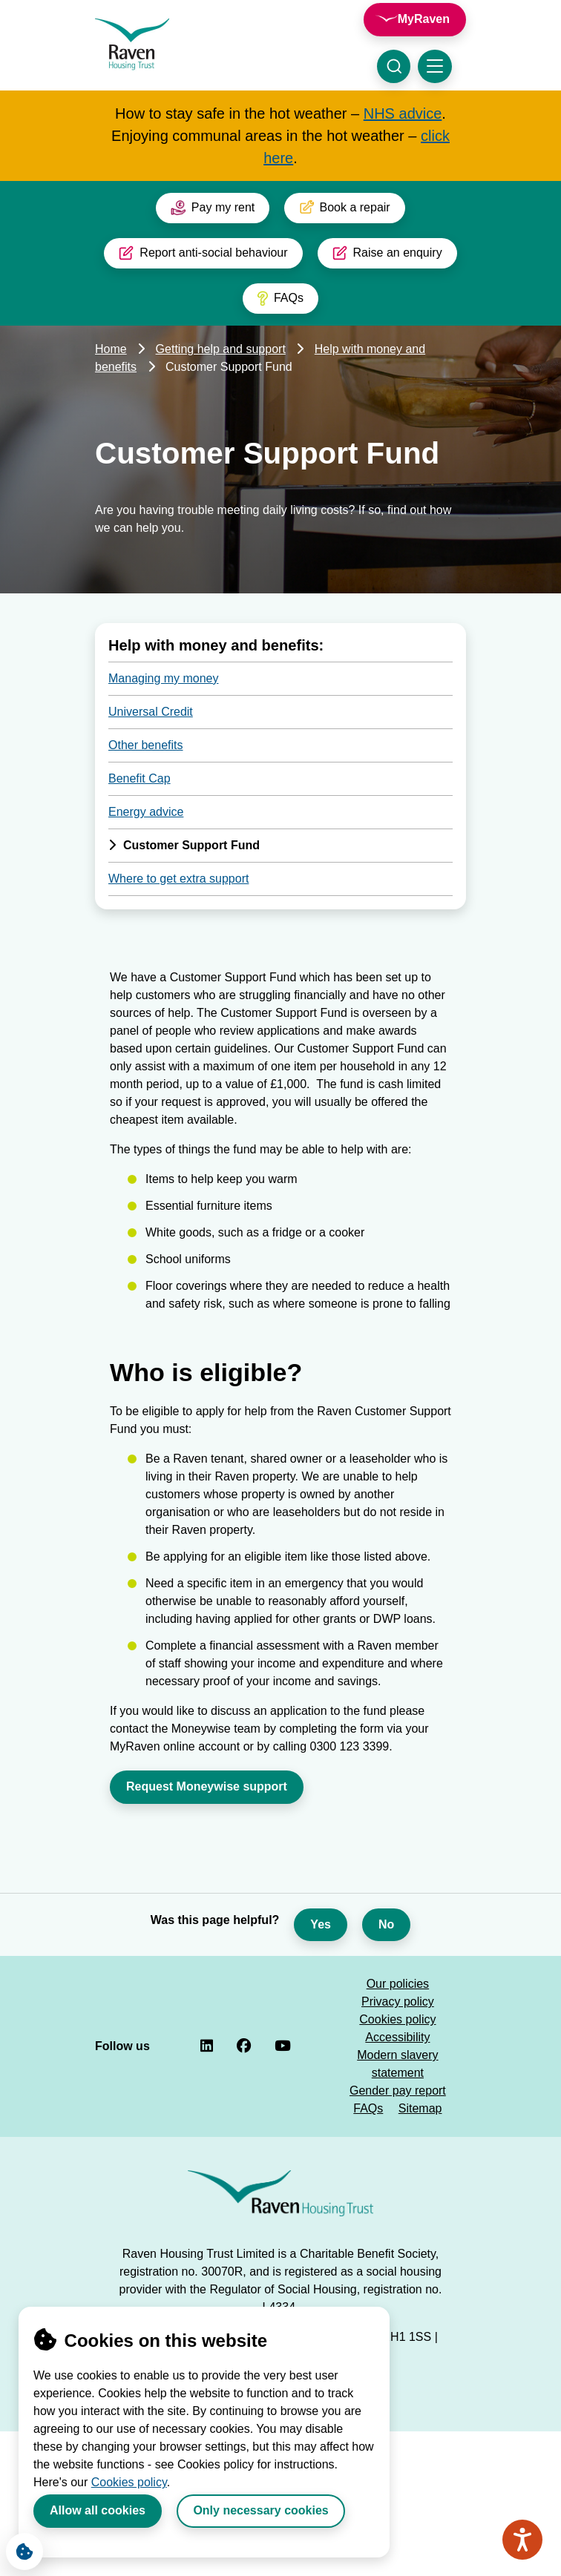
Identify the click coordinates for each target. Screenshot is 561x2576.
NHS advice (403, 113)
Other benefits (145, 745)
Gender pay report (398, 2090)
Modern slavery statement (397, 2064)
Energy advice (145, 812)
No (386, 1924)
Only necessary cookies (260, 2510)
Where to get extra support (178, 878)
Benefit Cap (139, 778)
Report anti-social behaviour (203, 253)
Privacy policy (397, 2001)
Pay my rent (213, 207)
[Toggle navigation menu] (435, 66)
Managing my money (163, 678)
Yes (320, 1924)
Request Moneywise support (206, 1786)
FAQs (280, 298)
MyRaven (424, 19)
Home (111, 349)
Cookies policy (129, 2482)
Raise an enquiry (387, 253)
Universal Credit (150, 711)
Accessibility (397, 2037)
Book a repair (344, 207)
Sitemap (420, 2108)
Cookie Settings (19, 2547)
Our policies (398, 1983)
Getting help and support (221, 349)
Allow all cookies (97, 2510)
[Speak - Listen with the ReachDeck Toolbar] (522, 2540)
